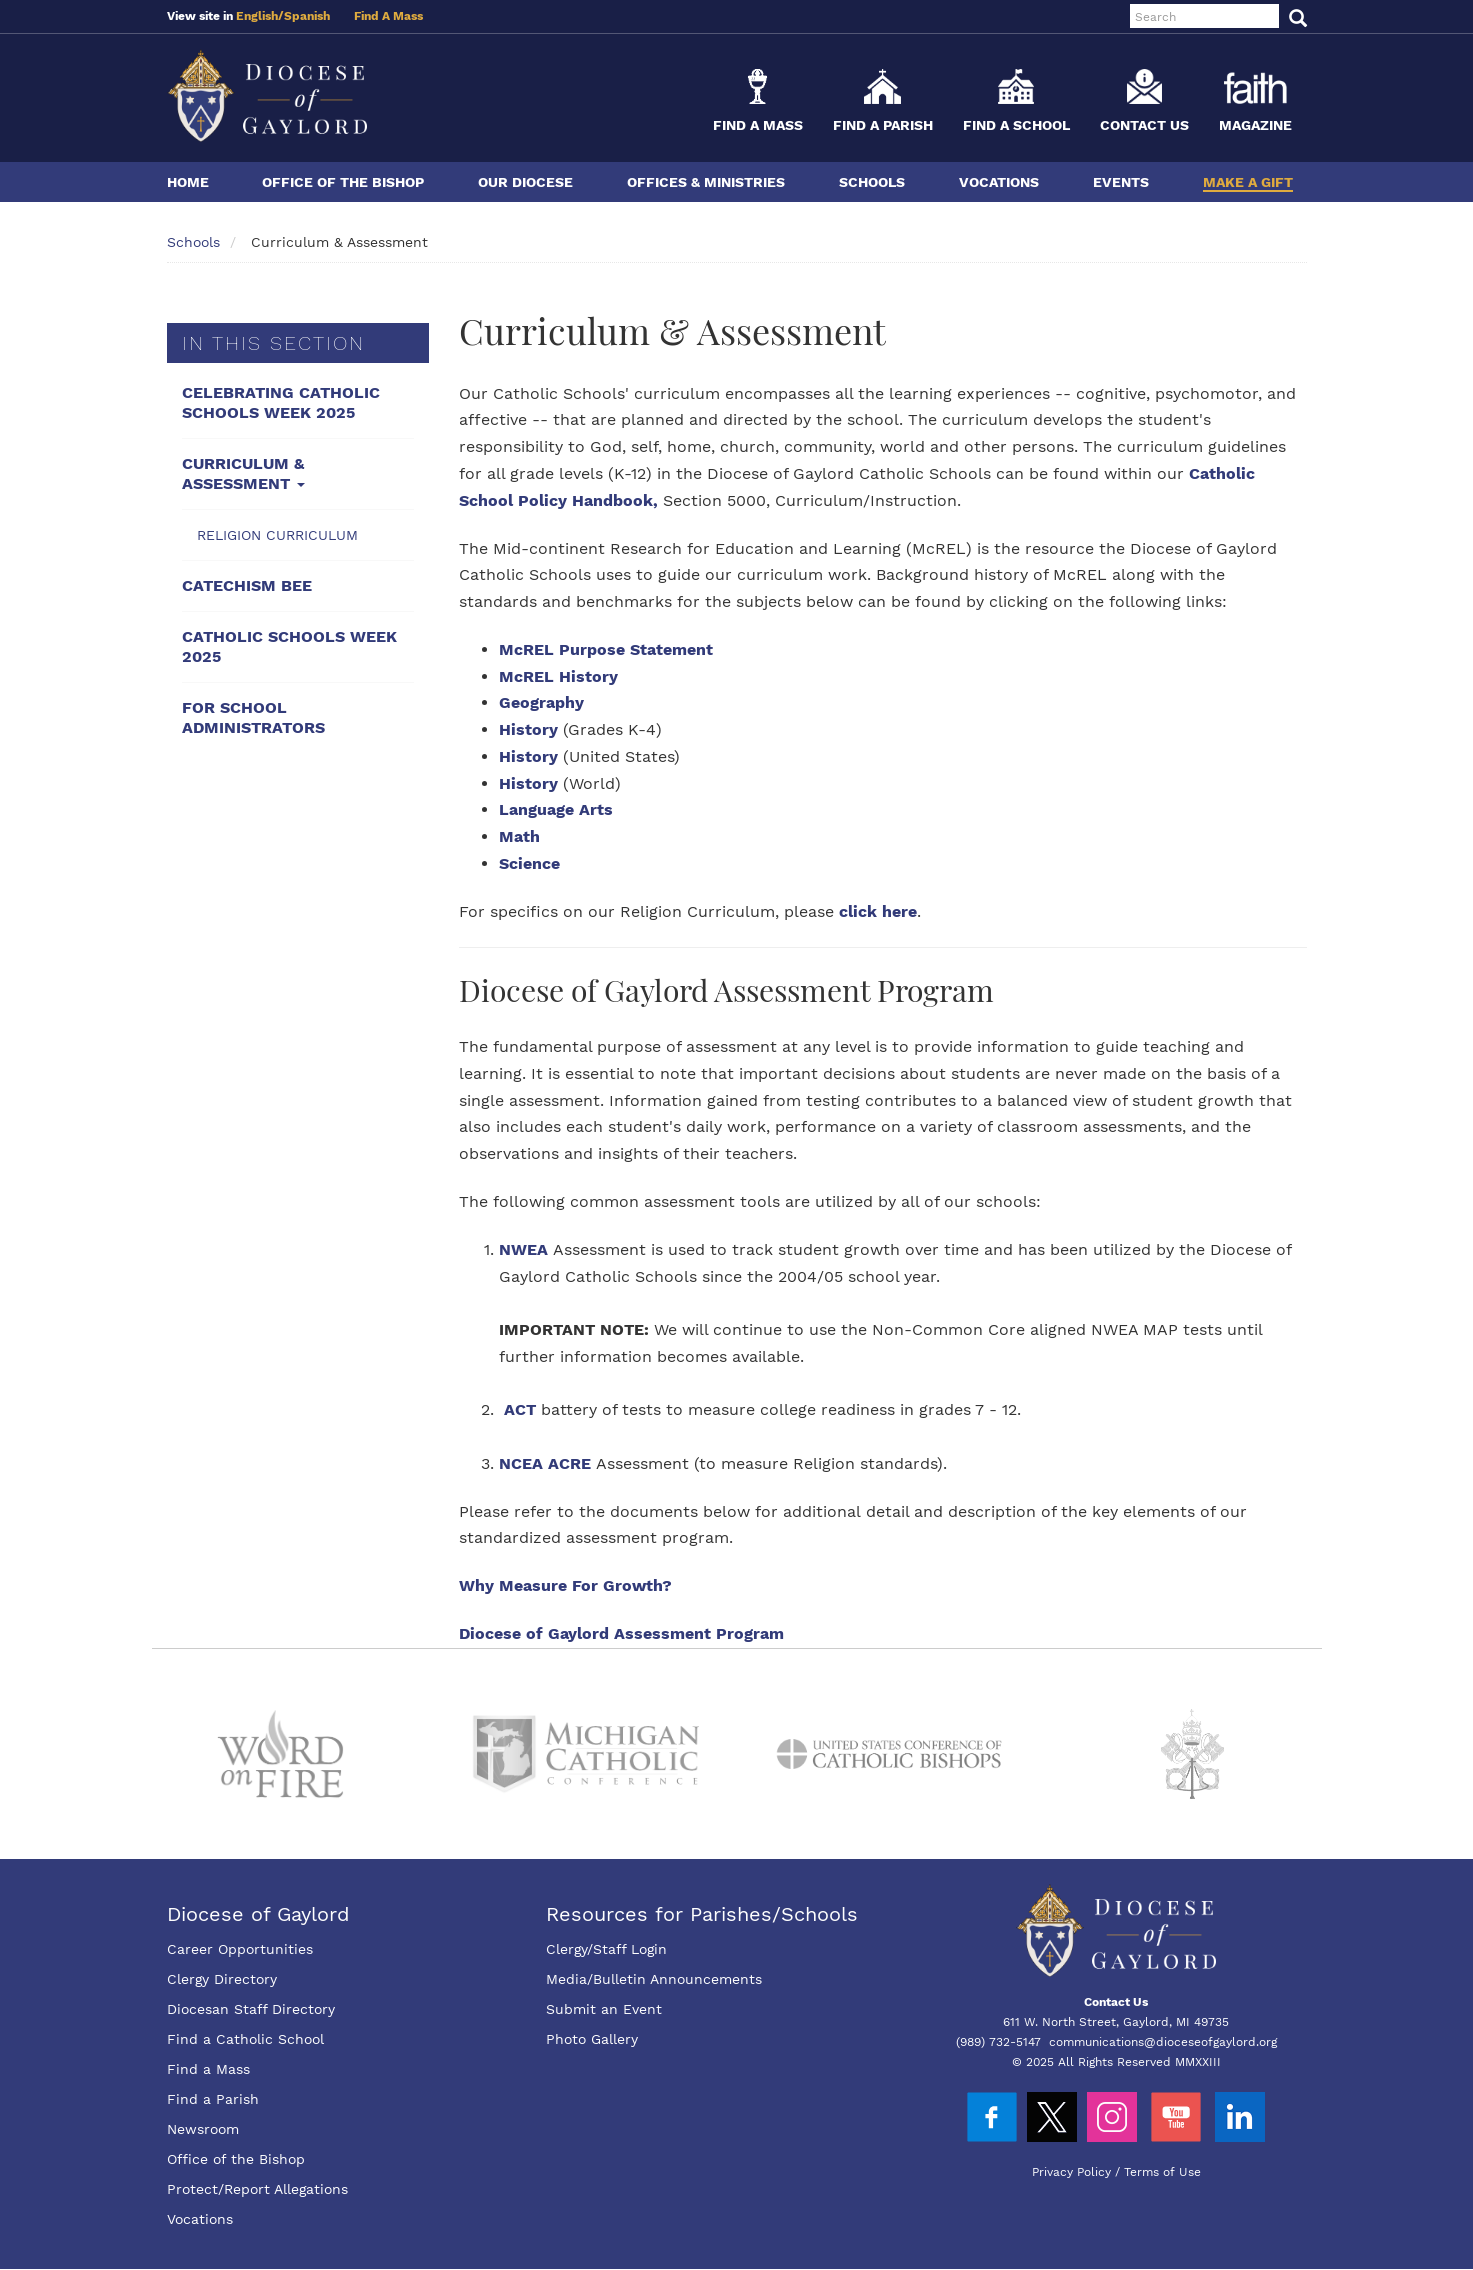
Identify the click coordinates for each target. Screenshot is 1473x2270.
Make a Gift (1248, 182)
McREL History (558, 676)
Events (1121, 182)
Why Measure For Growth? (565, 1585)
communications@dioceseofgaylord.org (1163, 2042)
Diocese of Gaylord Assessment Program (621, 1633)
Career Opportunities (240, 1949)
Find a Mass (758, 125)
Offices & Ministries (706, 182)
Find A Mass (388, 16)
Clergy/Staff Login (606, 1949)
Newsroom (203, 2129)
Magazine (1255, 125)
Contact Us (1144, 125)
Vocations (999, 182)
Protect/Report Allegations (257, 2189)
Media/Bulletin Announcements (654, 1979)
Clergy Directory (222, 1979)
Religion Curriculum (277, 535)
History (528, 729)
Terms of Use (1162, 2172)
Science (529, 863)
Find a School (1016, 125)
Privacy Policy (1071, 2172)
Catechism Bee (247, 585)
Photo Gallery (592, 2039)
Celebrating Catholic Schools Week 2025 (281, 402)
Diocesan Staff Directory (251, 2009)
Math (519, 836)
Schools (872, 182)
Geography (541, 702)
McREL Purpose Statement (606, 649)
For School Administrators (253, 717)
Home (188, 182)
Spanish (307, 16)
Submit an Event (604, 2009)
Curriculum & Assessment (243, 473)
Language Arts (556, 809)
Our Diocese (525, 182)
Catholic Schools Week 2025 (289, 646)
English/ (260, 16)
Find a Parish (883, 125)
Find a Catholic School (245, 2039)
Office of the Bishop (343, 182)
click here (878, 911)
